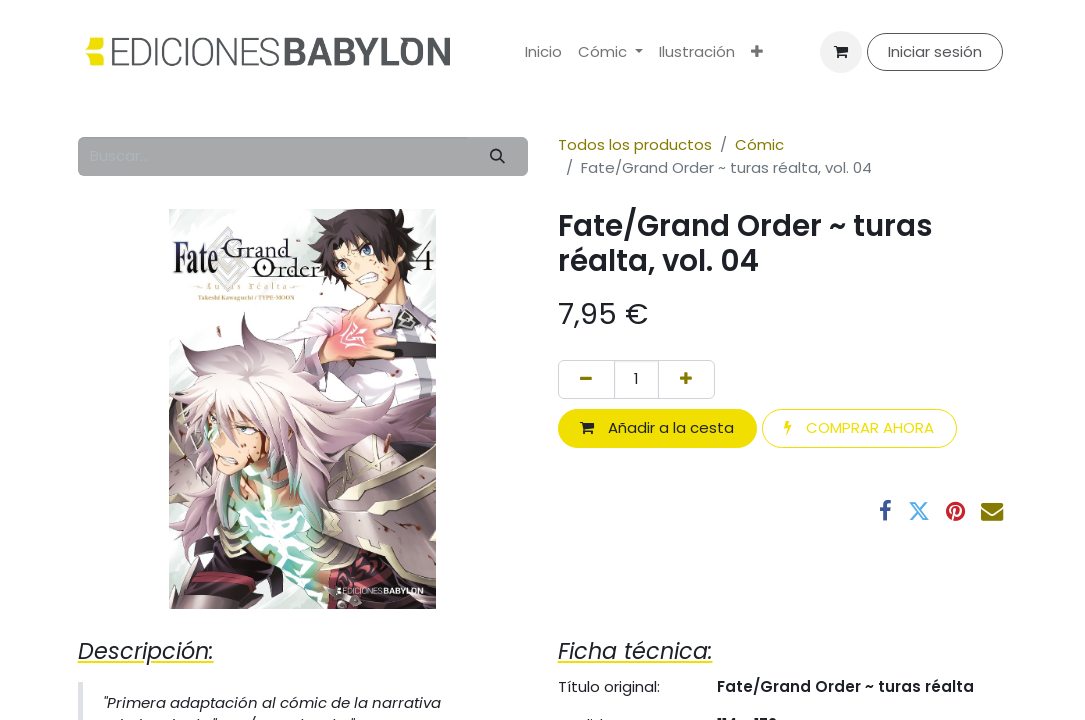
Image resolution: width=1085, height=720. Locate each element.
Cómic (759, 144)
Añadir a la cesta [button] (657, 427)
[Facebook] (885, 511)
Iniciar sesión (935, 51)
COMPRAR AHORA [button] (859, 427)
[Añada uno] (686, 379)
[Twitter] (919, 511)
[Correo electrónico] (992, 511)
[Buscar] (497, 156)
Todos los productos (635, 144)
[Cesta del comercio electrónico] (841, 52)
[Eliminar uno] (586, 379)
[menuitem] (543, 52)
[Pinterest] (955, 511)
